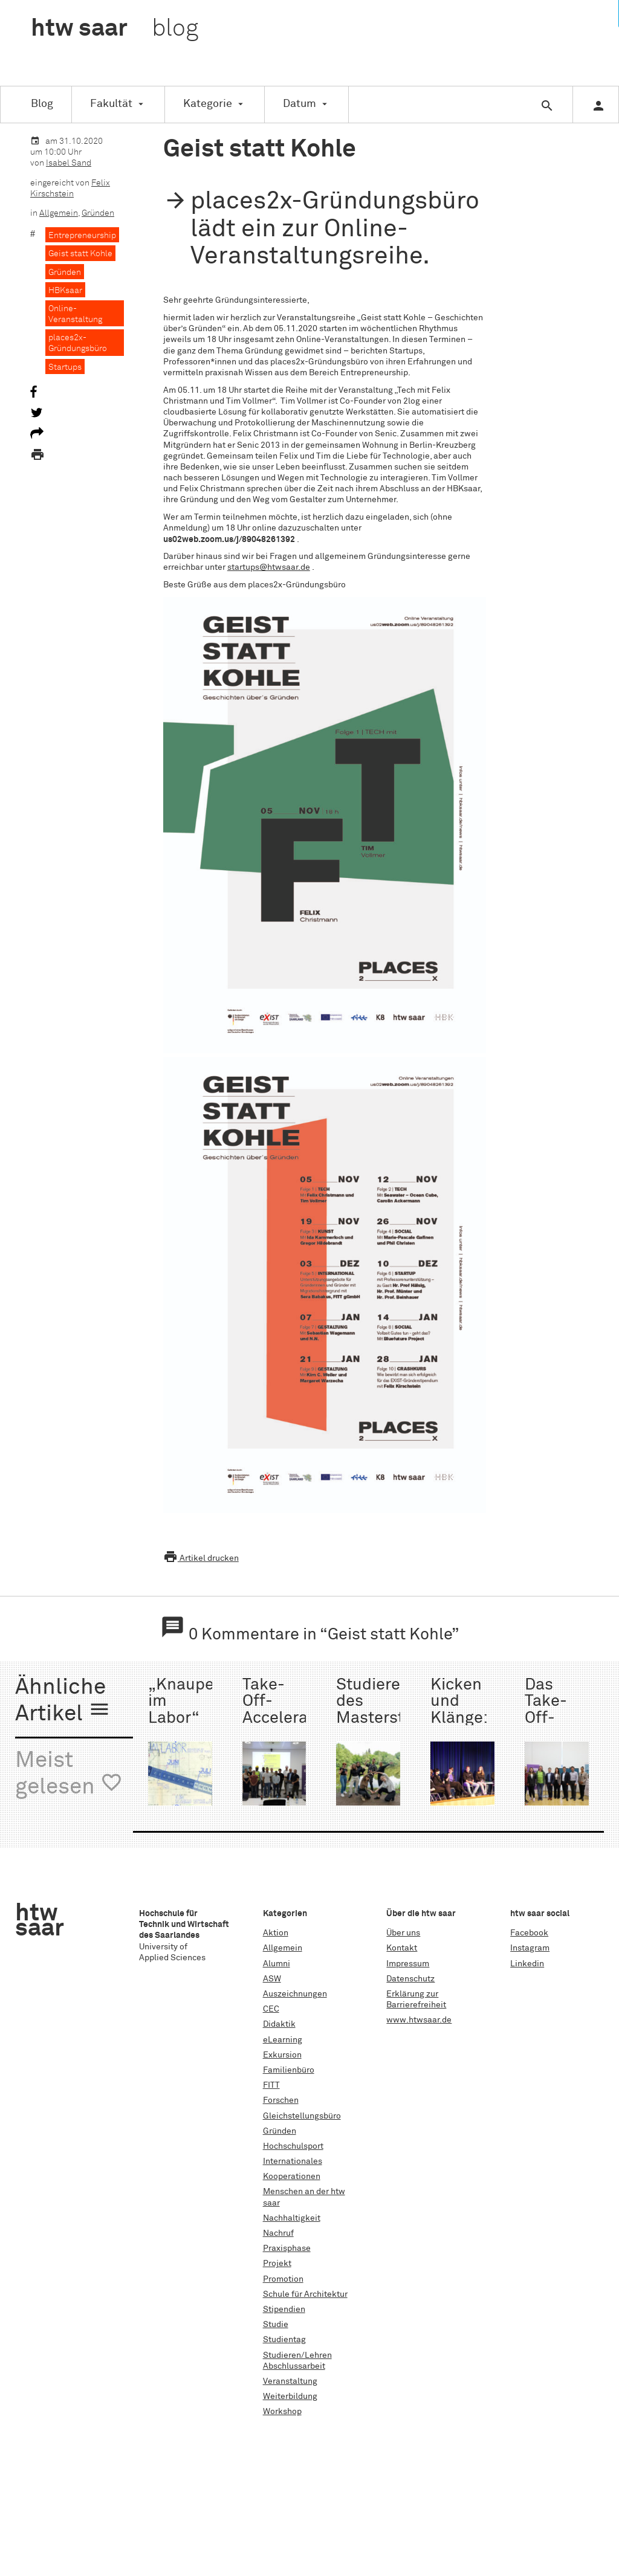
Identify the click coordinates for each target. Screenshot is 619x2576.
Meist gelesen (69, 1774)
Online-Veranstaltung (75, 314)
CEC (271, 2009)
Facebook (529, 1933)
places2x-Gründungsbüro (77, 343)
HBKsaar (65, 290)
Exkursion (282, 2055)
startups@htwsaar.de (268, 567)
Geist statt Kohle (80, 254)
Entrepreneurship (82, 235)
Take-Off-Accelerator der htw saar (285, 1718)
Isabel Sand (68, 163)
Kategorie (207, 103)
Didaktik (279, 2024)
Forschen (281, 2100)
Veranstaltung (290, 2381)
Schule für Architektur (305, 2294)
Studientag (284, 2340)
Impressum (407, 1964)
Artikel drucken (201, 1558)
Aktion (275, 1933)
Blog (42, 103)
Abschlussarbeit (294, 2366)
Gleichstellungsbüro (302, 2116)
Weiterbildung (290, 2396)
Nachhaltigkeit (291, 2218)
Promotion (283, 2279)
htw (114, 29)
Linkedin (527, 1964)
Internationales (292, 2161)
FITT (271, 2085)
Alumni (276, 1964)
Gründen (98, 213)
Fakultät (111, 103)
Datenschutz (410, 1979)
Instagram (529, 1948)
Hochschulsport (293, 2146)
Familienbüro (288, 2070)
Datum (299, 103)
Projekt (277, 2263)
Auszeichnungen (295, 1994)
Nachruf (278, 2233)
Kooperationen (291, 2176)
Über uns (403, 1933)
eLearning (282, 2040)
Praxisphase (287, 2248)
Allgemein (58, 213)
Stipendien (284, 2309)
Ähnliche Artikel (63, 1701)
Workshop (282, 2411)
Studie (275, 2324)
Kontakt (401, 1948)
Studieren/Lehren (297, 2355)
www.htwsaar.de (419, 2020)
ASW (272, 1979)
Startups (65, 367)
